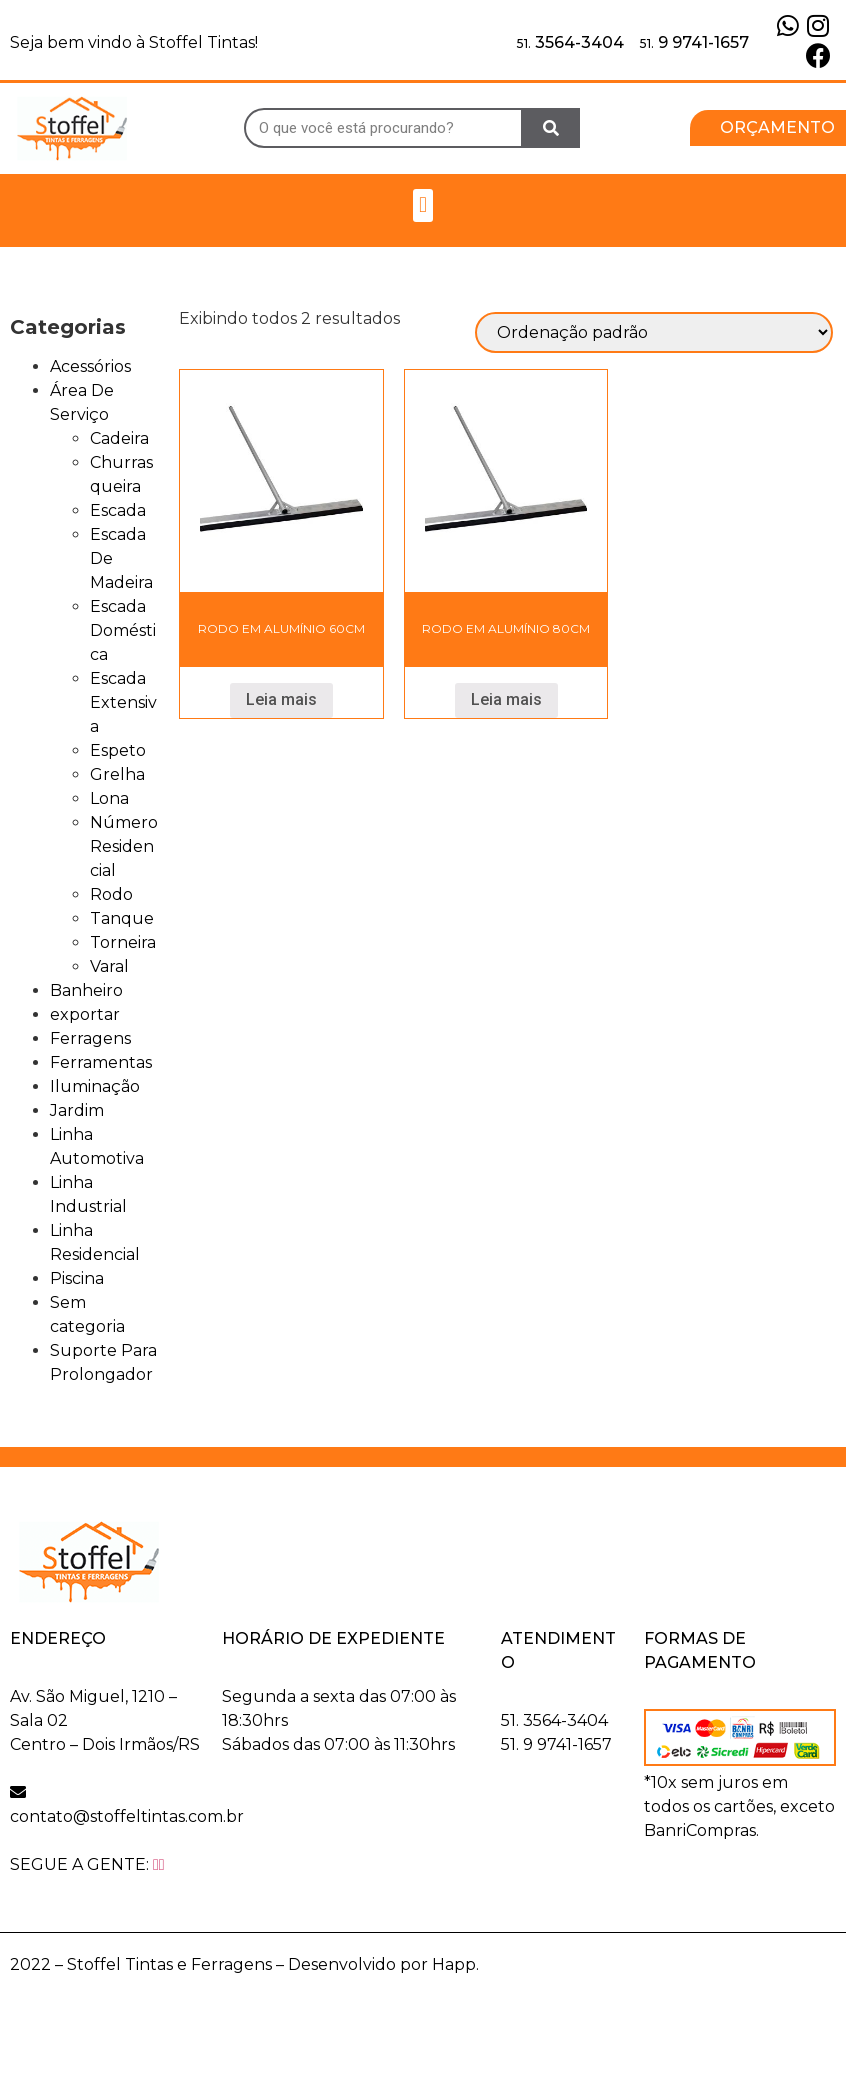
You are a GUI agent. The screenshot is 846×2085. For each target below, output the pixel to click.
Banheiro (86, 990)
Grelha (117, 774)
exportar (85, 1014)
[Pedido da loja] (654, 332)
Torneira (123, 942)
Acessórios (90, 366)
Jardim (77, 1110)
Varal (109, 966)
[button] (422, 205)
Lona (109, 798)
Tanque (122, 918)
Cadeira (119, 438)
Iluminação (95, 1086)
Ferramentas (101, 1062)
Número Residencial (124, 846)
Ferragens (90, 1038)
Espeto (118, 750)
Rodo (111, 894)
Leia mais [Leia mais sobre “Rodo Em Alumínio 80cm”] (506, 699)
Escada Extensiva (123, 702)
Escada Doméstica (123, 630)
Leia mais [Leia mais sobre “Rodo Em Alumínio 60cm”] (281, 699)
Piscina (77, 1278)
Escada (118, 510)
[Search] (551, 128)
